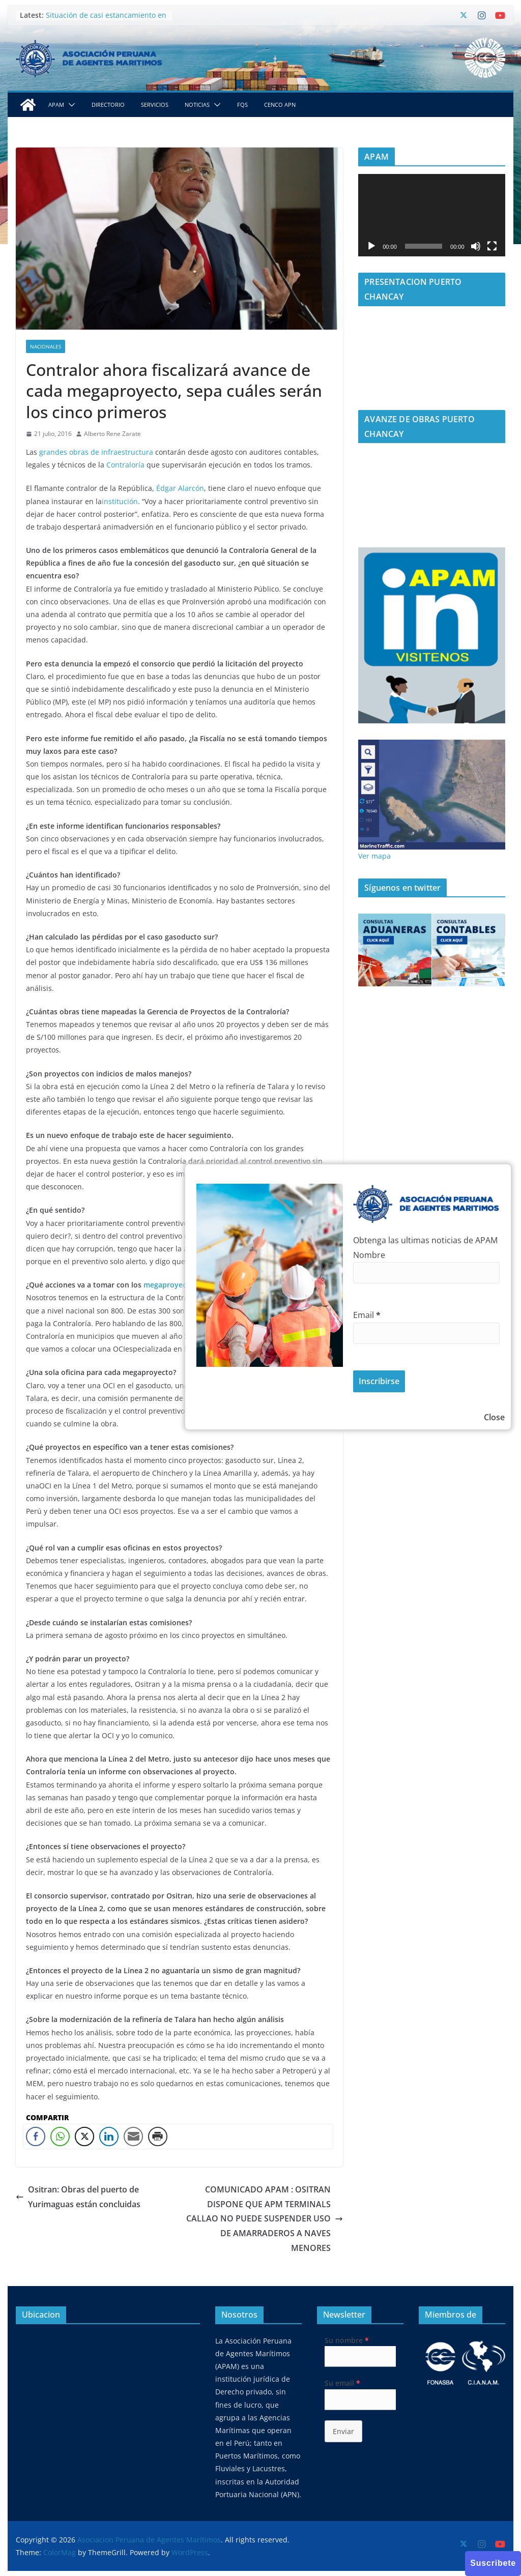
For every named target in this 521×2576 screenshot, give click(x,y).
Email (367, 1315)
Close (494, 1417)
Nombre (369, 1255)
